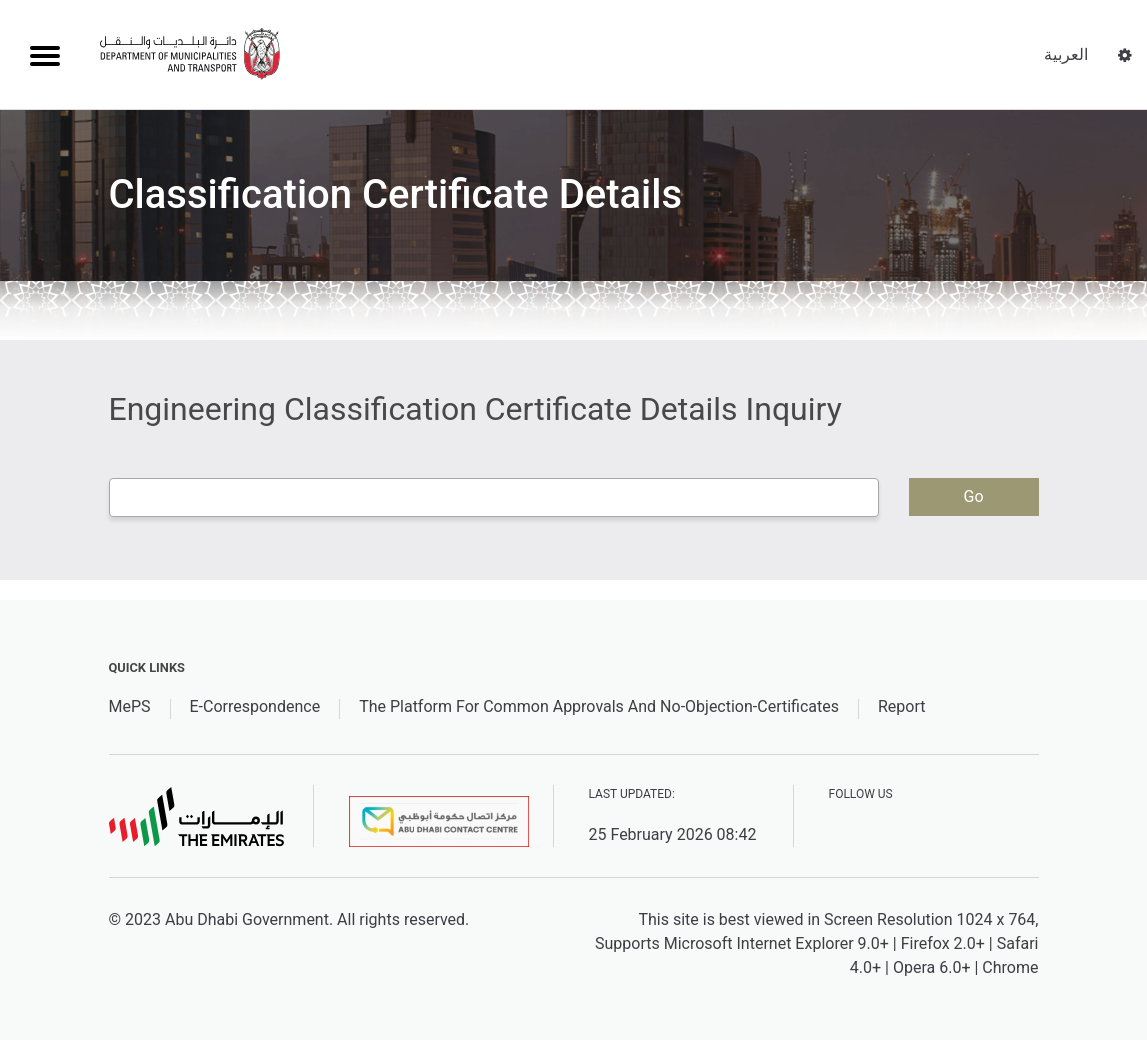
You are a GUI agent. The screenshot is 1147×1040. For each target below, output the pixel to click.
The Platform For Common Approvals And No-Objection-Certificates (599, 706)
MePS (130, 706)
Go (973, 496)
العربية (1066, 54)
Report (902, 706)
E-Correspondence (255, 706)
